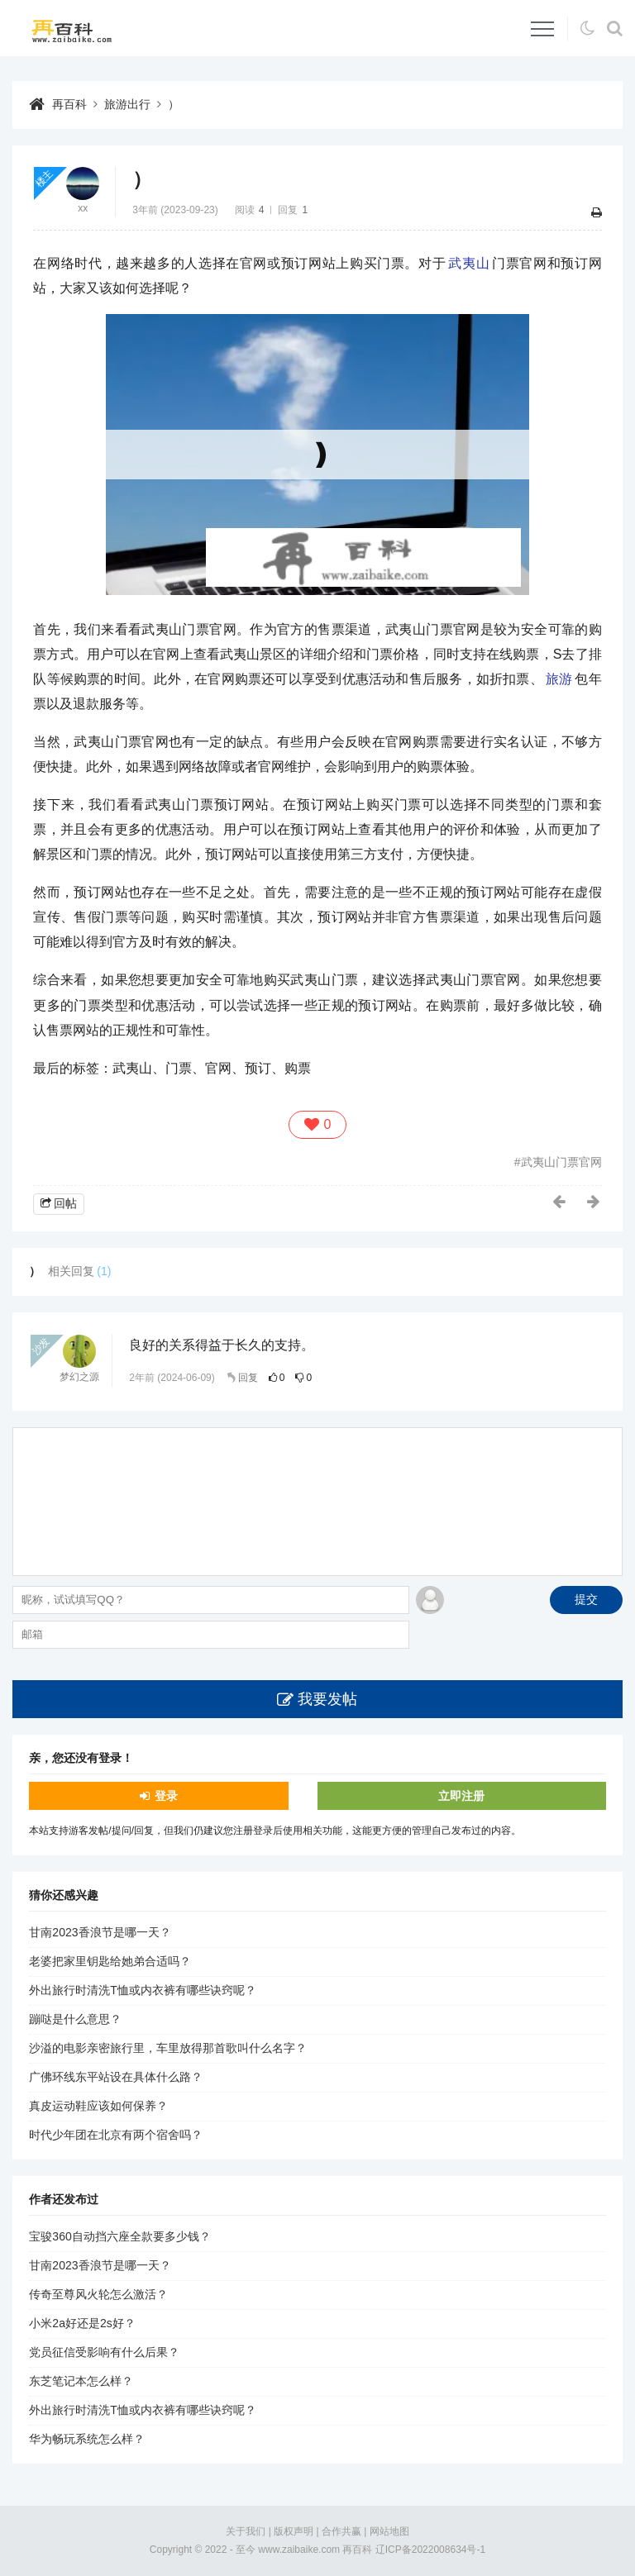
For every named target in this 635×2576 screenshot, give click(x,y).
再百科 (69, 104)
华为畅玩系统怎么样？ (87, 2438)
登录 (166, 1795)
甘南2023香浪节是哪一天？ (99, 1932)
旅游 (559, 679)
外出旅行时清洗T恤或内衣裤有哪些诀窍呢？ (142, 1990)
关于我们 (245, 2531)
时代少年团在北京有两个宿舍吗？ (116, 2134)
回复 (248, 1377)
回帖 (65, 1203)
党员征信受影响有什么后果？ (104, 2352)
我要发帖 (327, 1699)
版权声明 (293, 2531)
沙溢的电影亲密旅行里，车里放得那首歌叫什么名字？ (168, 2048)
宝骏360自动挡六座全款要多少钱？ (119, 2236)
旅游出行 (127, 104)
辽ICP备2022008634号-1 (430, 2549)
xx (83, 208)
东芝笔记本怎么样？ (81, 2381)
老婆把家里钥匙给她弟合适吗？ (110, 1961)
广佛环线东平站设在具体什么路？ (116, 2076)
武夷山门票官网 (561, 1162)
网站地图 (389, 2531)
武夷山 (468, 263)
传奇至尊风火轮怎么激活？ (98, 2294)
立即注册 (461, 1795)
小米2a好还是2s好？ (82, 2323)
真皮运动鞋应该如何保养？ (98, 2105)
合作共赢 (341, 2531)
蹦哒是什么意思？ (75, 2019)
